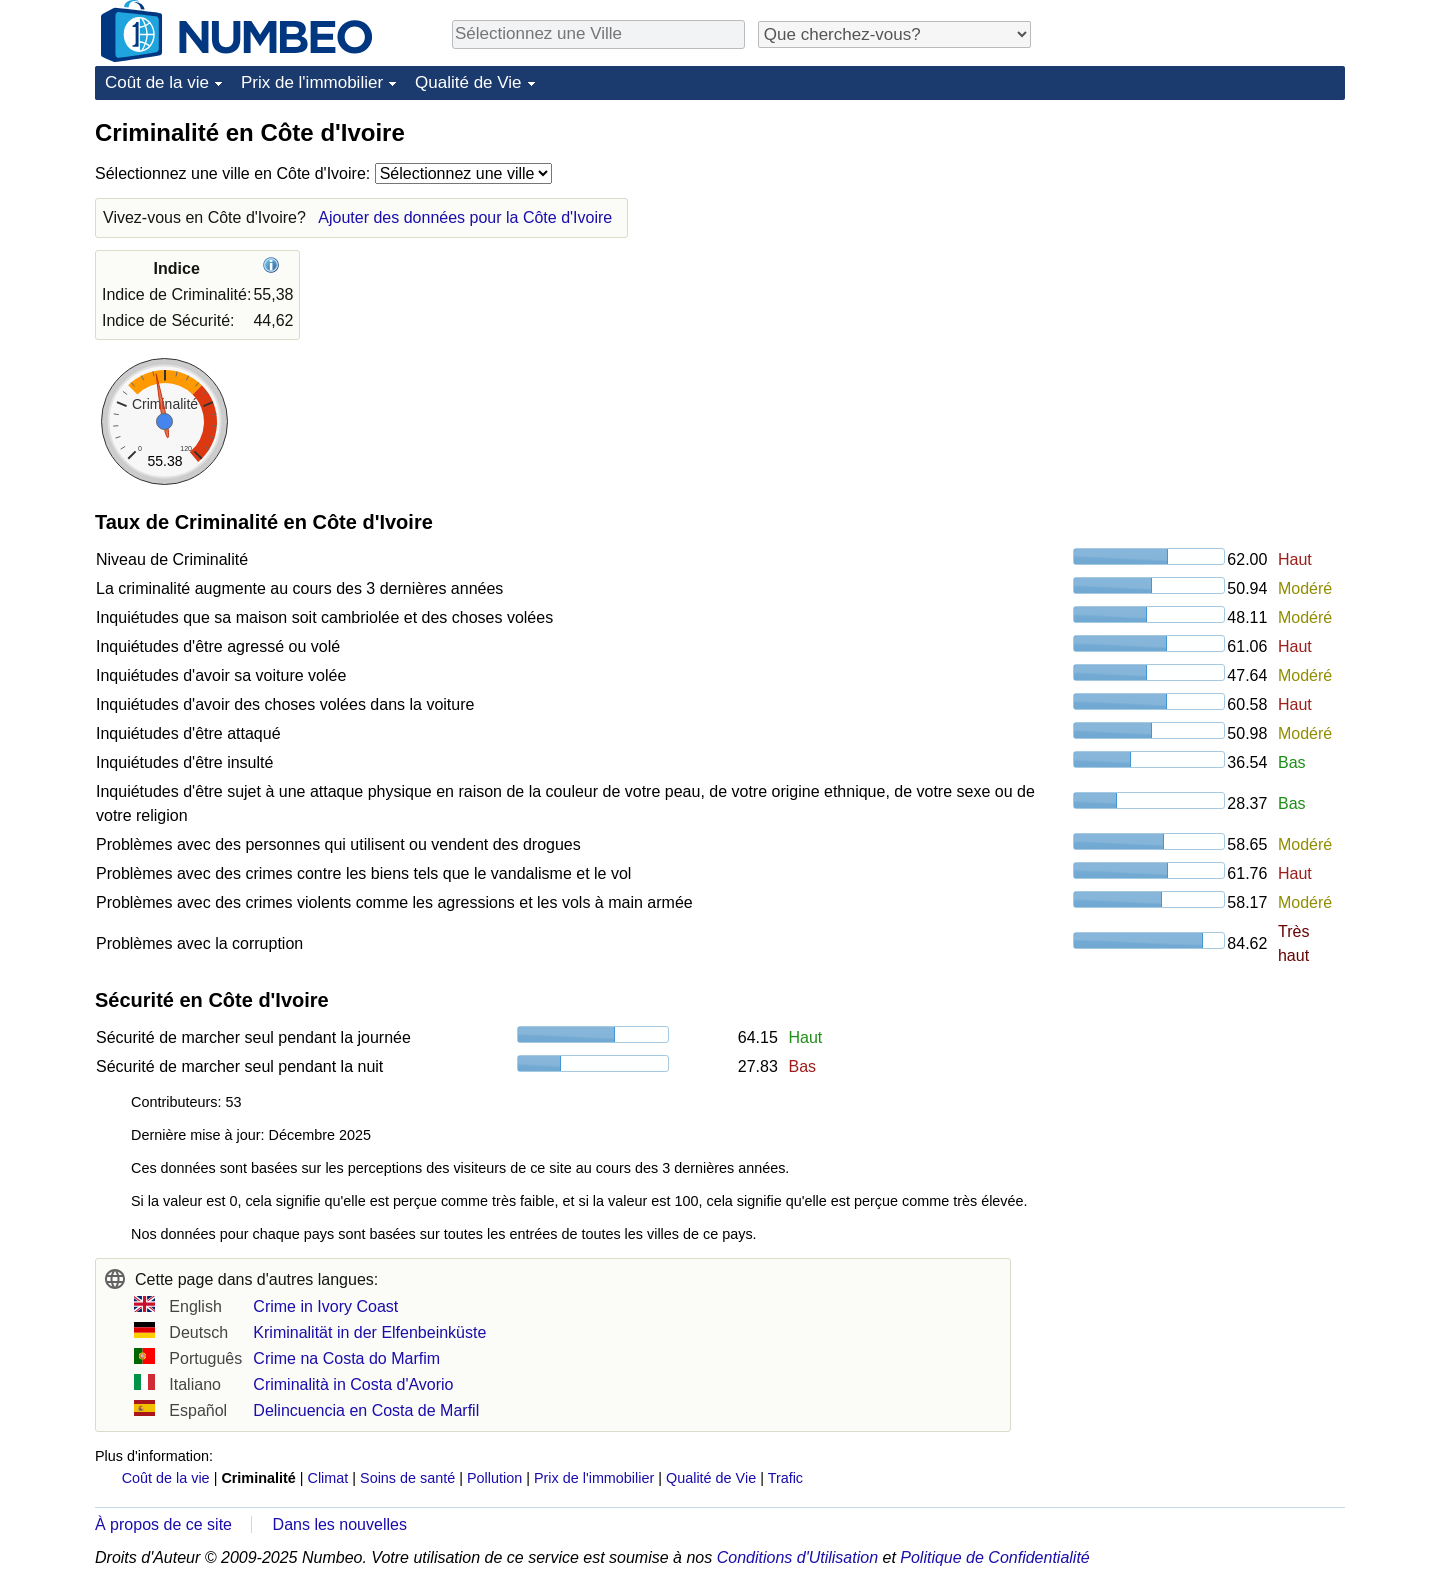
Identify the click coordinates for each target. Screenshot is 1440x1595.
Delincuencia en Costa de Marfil (366, 1410)
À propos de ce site (163, 1524)
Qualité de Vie (468, 82)
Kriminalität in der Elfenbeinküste (369, 1332)
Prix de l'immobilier (312, 82)
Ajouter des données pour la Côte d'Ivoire (465, 217)
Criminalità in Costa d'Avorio (353, 1384)
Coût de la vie (157, 82)
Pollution (494, 1478)
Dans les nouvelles (340, 1524)
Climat (328, 1478)
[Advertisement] (1195, 242)
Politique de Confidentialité (994, 1557)
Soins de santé (407, 1478)
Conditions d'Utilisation (797, 1557)
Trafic (785, 1478)
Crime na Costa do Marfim (346, 1358)
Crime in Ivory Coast (325, 1306)
